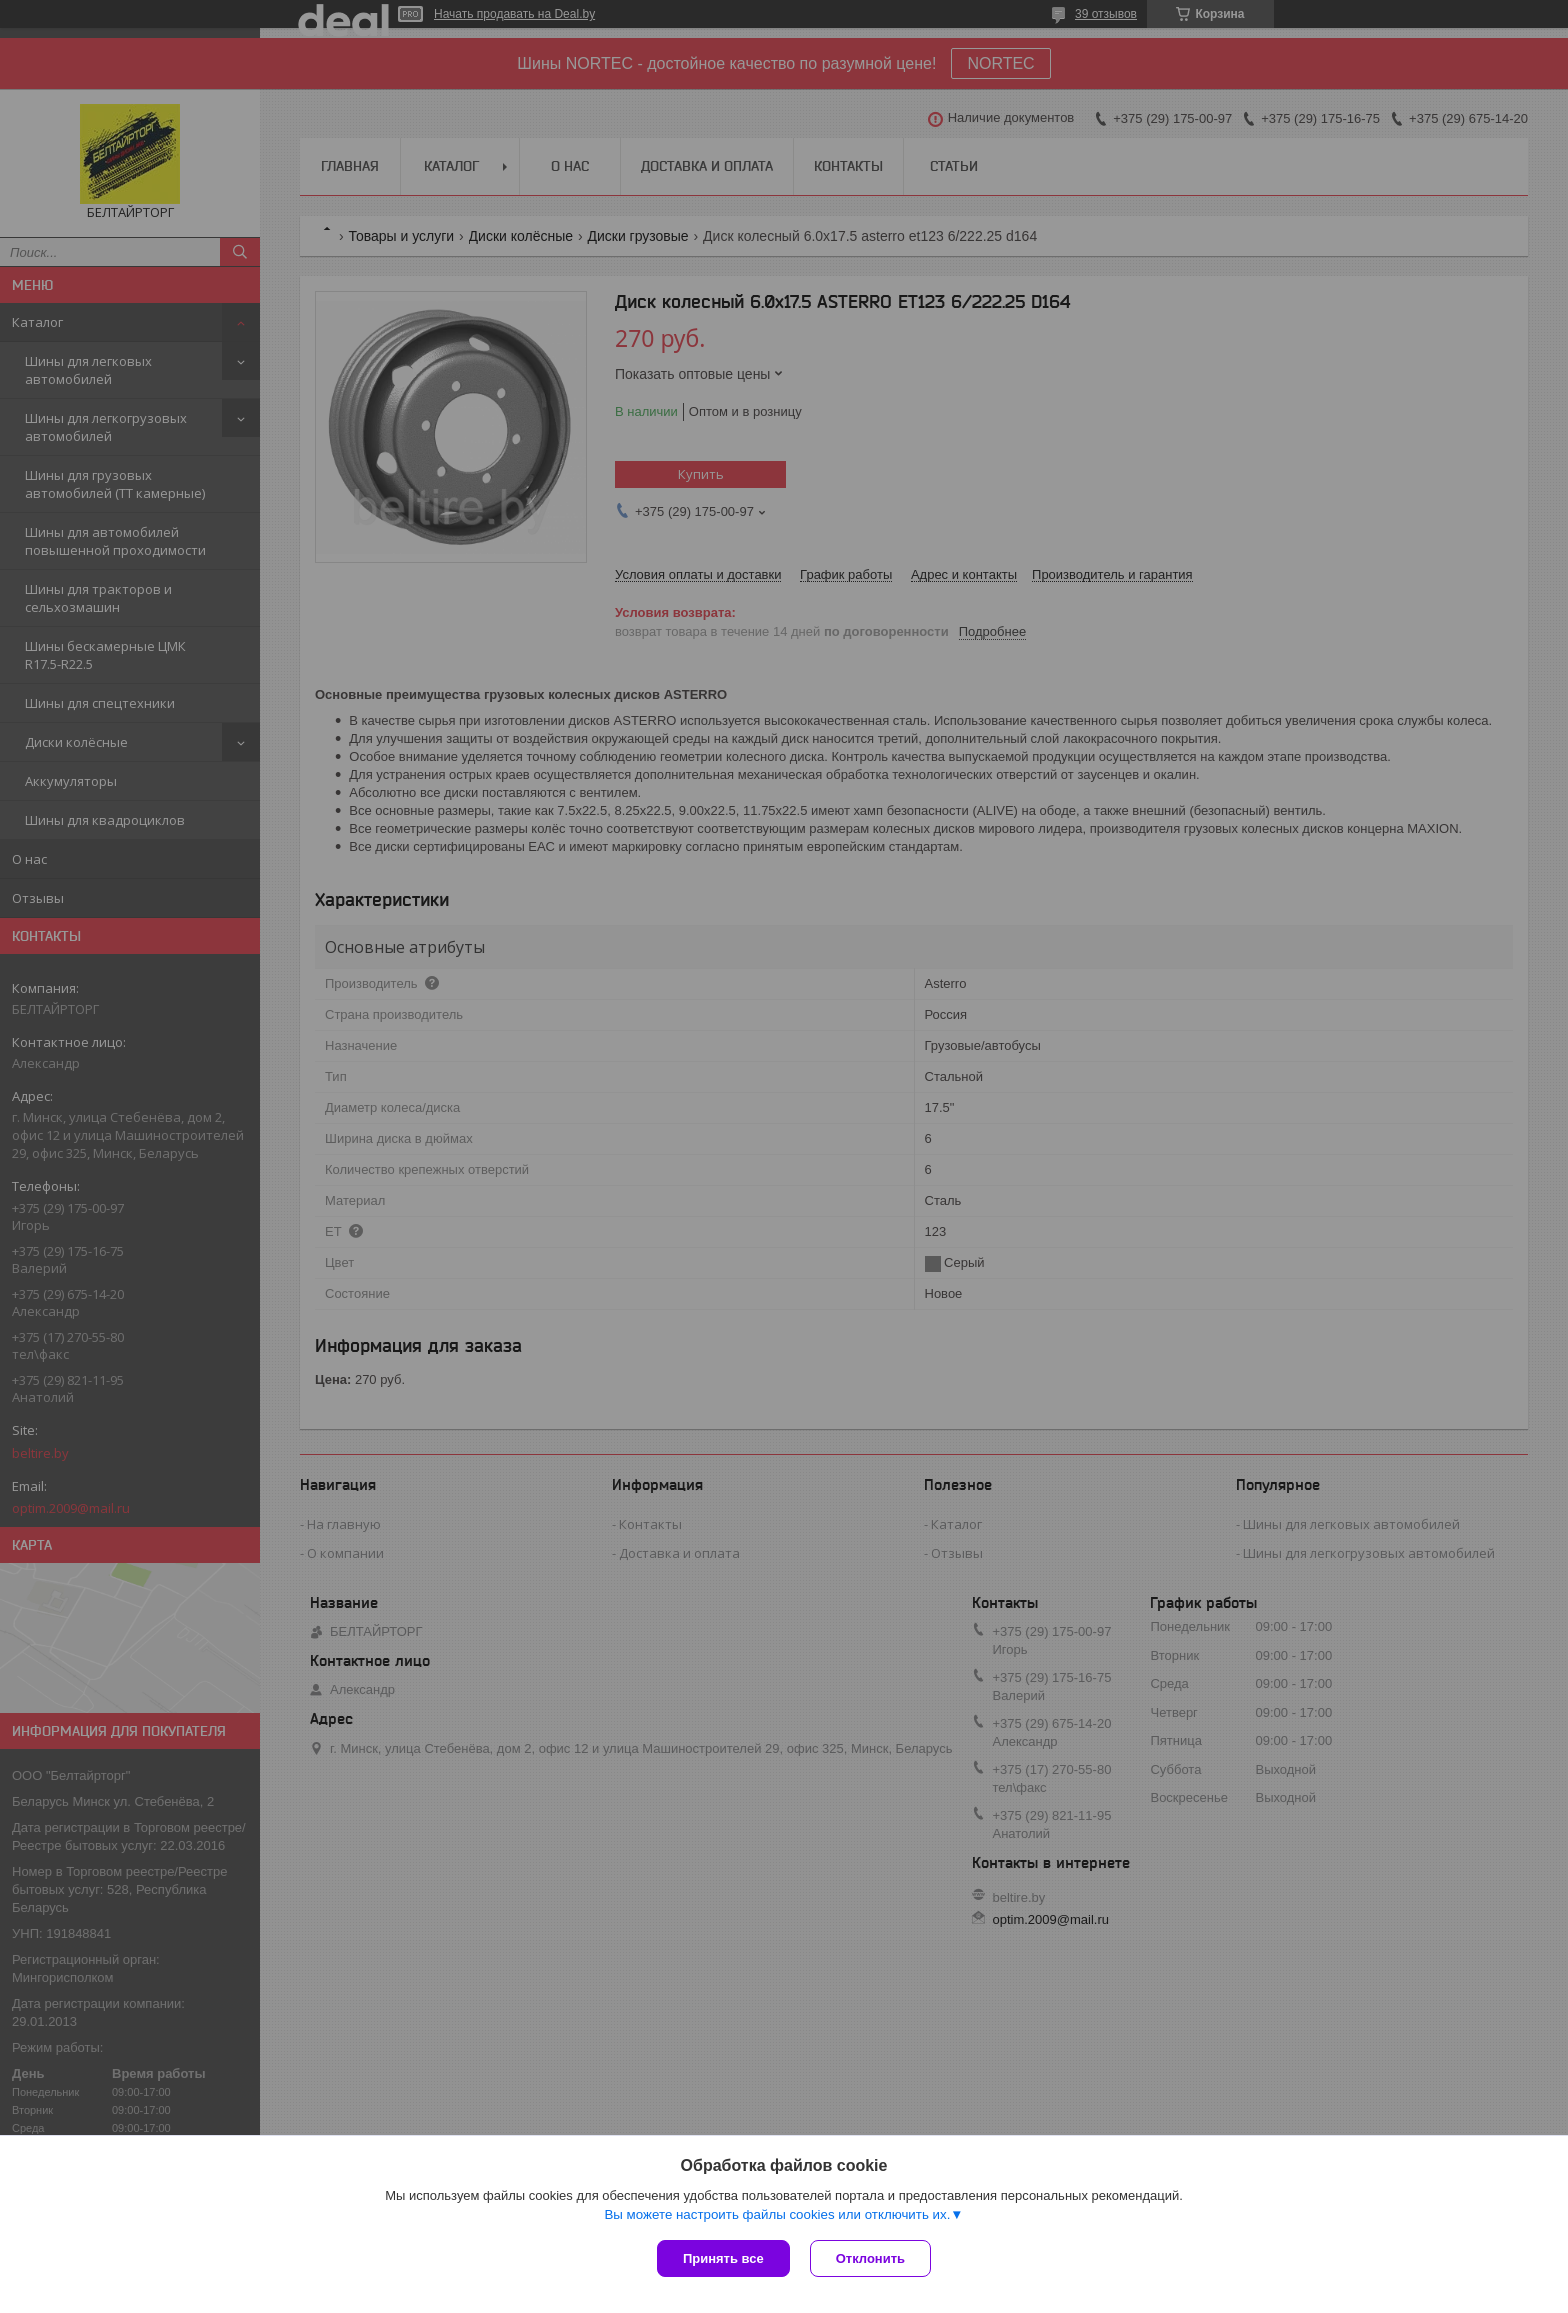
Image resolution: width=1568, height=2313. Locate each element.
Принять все (723, 2258)
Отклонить (870, 2258)
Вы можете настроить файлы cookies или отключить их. (777, 2214)
